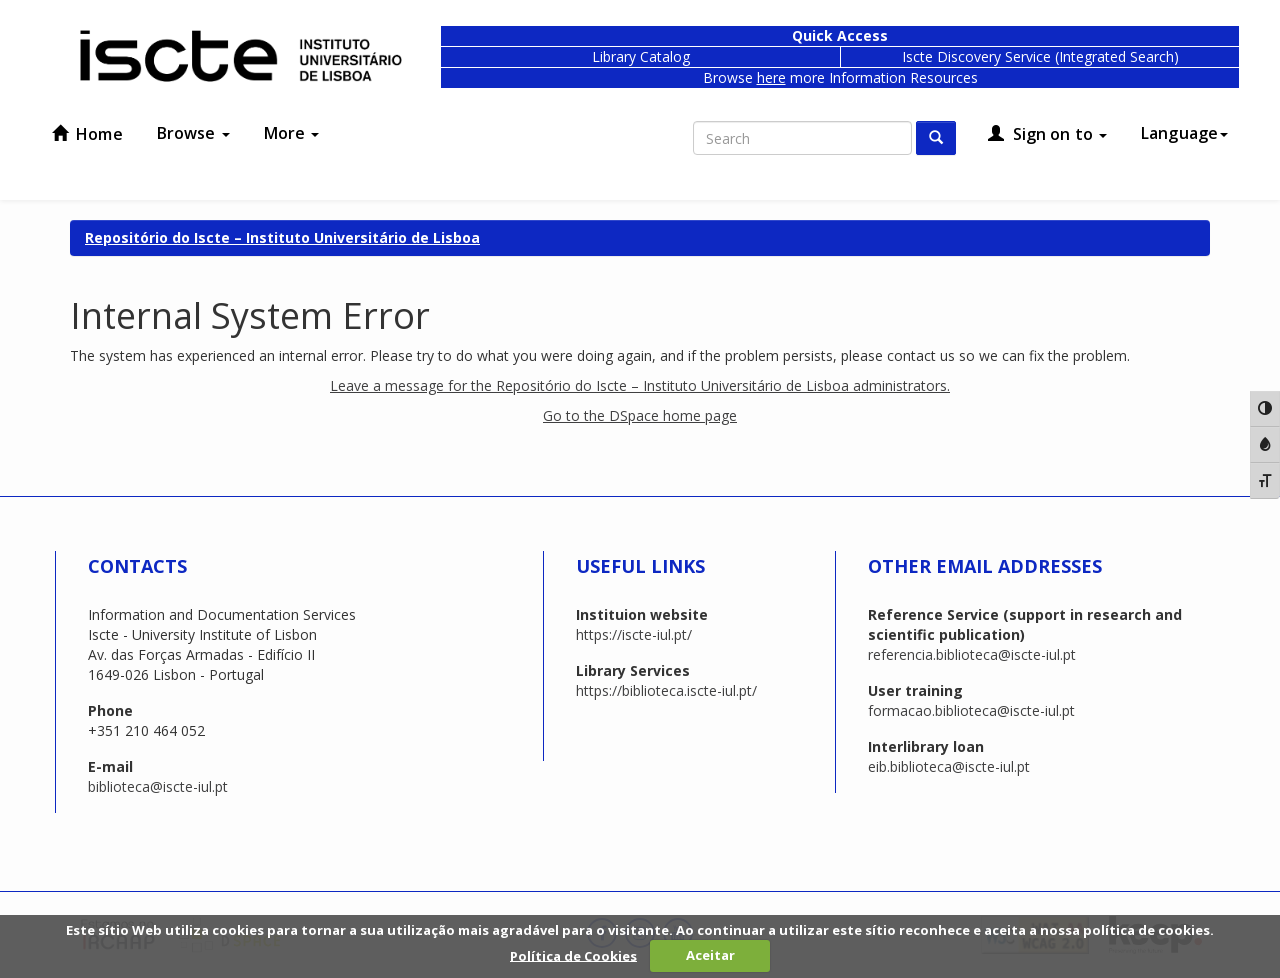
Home (87, 134)
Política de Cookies (573, 955)
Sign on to (1047, 134)
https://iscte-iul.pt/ (634, 634)
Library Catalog (641, 56)
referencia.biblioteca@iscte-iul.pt (972, 654)
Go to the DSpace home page (640, 415)
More (292, 133)
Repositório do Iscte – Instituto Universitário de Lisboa (282, 237)
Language (1184, 133)
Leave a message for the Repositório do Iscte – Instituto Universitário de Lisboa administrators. (640, 385)
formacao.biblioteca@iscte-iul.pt (971, 710)
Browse (193, 133)
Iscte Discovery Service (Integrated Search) (1040, 56)
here (771, 77)
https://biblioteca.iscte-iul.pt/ (666, 690)
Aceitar (710, 955)
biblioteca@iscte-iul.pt (158, 786)
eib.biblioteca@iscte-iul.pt (949, 766)
